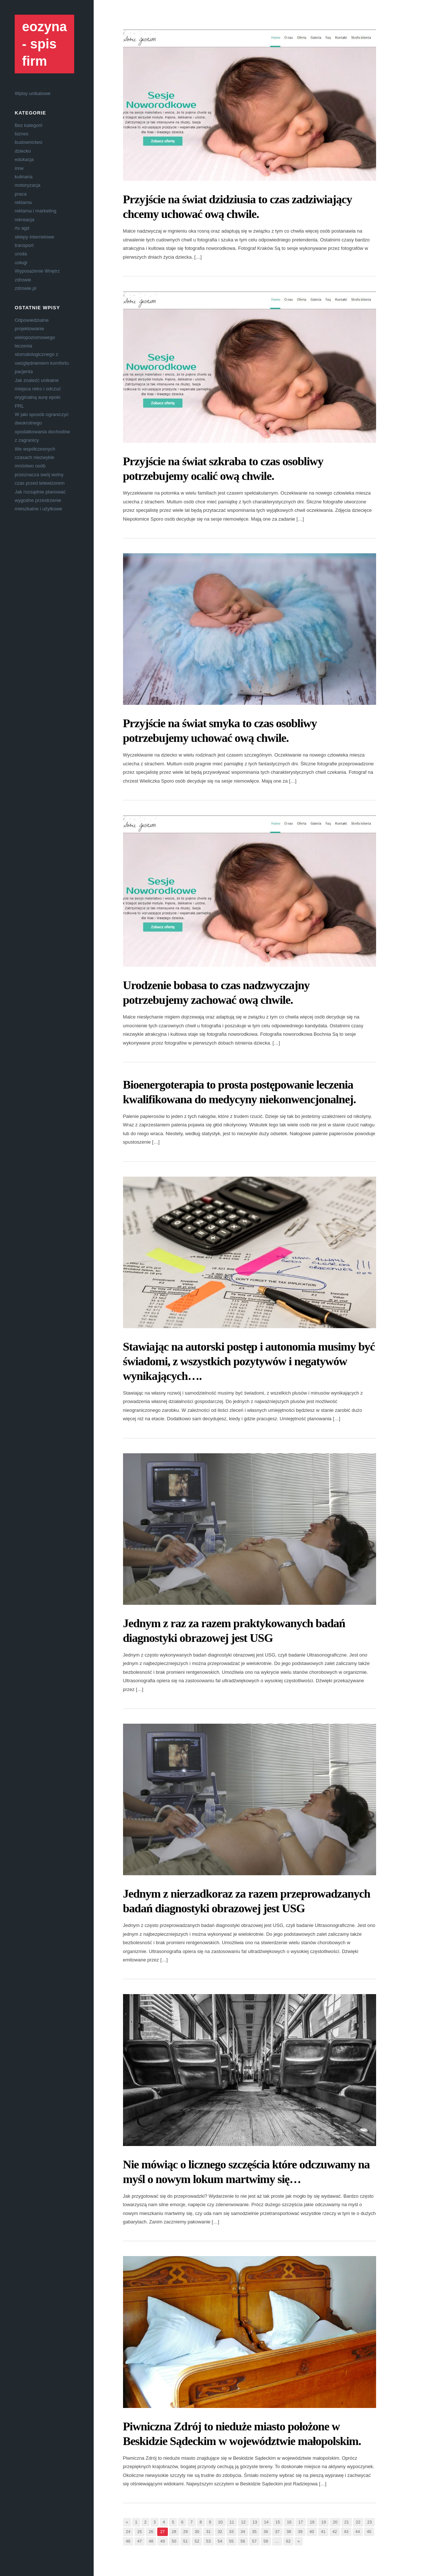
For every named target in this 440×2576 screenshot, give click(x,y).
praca (21, 194)
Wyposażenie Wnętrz (37, 271)
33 (231, 2531)
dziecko (23, 151)
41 (323, 2531)
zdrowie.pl (25, 288)
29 (185, 2531)
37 (277, 2531)
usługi (21, 262)
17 (301, 2522)
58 (266, 2541)
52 (197, 2541)
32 (220, 2531)
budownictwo (28, 142)
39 (300, 2531)
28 (174, 2531)
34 (243, 2531)
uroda (21, 253)
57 (254, 2541)
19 (323, 2522)
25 (139, 2531)
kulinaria (23, 176)
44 (358, 2531)
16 (289, 2522)
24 (128, 2531)
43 (346, 2531)
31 (208, 2531)
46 (128, 2541)
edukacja (24, 159)
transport (24, 245)
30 (197, 2531)
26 (151, 2531)
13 (255, 2522)
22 (358, 2522)
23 (369, 2522)
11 (232, 2522)
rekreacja (24, 219)
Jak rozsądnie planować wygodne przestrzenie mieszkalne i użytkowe (40, 500)
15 (277, 2522)
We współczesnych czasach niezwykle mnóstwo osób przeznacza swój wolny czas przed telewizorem (40, 466)
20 (335, 2522)
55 (231, 2541)
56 (243, 2541)
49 (162, 2541)
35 (254, 2531)
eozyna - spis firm (44, 44)
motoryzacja (27, 185)
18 (312, 2522)
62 (288, 2541)
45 (369, 2531)
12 (243, 2522)
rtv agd (22, 228)
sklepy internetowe (34, 237)
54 (220, 2541)
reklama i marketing (35, 211)
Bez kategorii (28, 125)
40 (312, 2531)
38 (288, 2531)
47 (139, 2541)
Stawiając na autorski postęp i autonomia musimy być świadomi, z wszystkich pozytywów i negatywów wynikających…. (249, 1361)
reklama (23, 202)
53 (208, 2541)
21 (347, 2522)
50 (174, 2541)
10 (220, 2522)
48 (151, 2541)
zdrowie (23, 280)
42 (334, 2531)
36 (266, 2531)
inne (19, 168)
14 (266, 2522)
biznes (22, 133)
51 (185, 2541)
